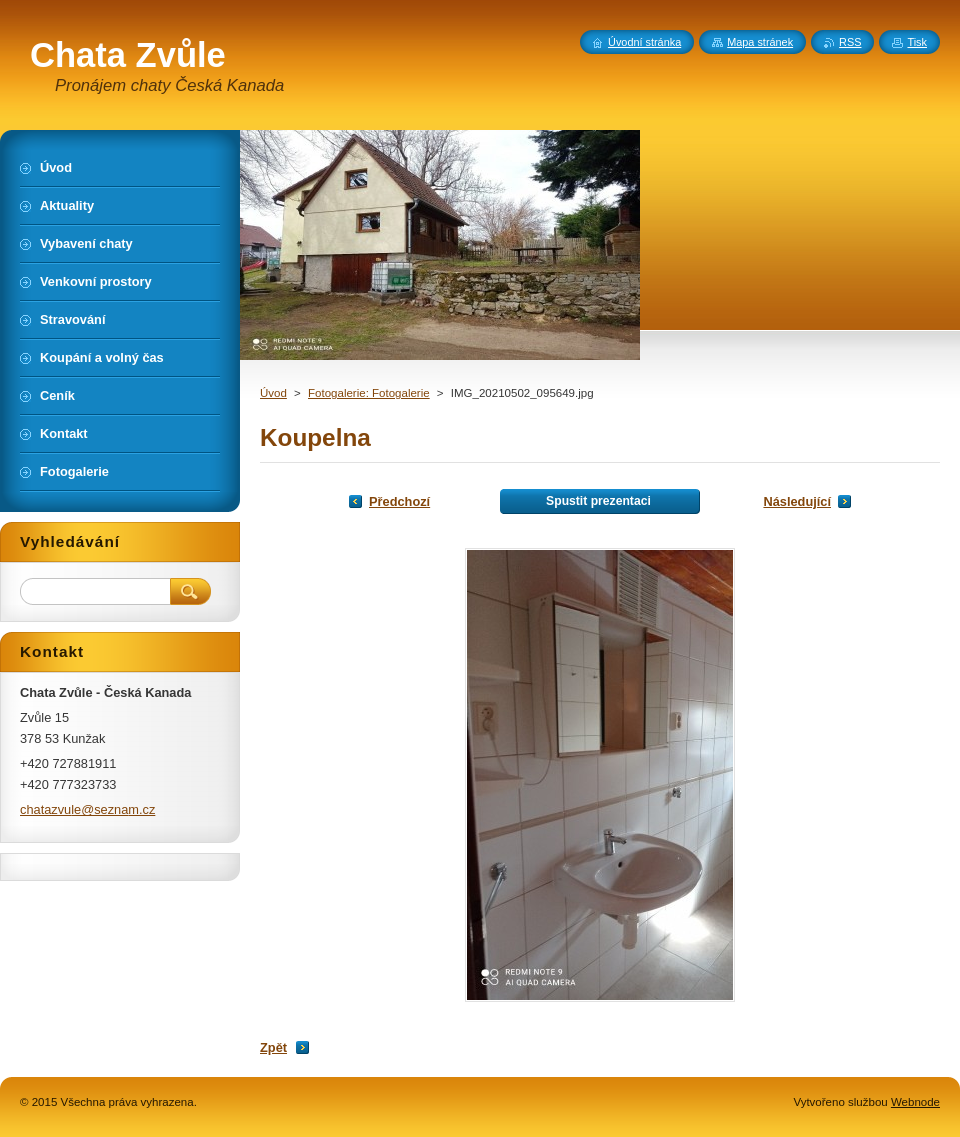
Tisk (917, 42)
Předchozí (399, 501)
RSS (850, 42)
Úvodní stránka (644, 42)
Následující (797, 501)
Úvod (273, 393)
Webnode (915, 1102)
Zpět (273, 1047)
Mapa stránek (760, 42)
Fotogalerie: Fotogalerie (369, 393)
